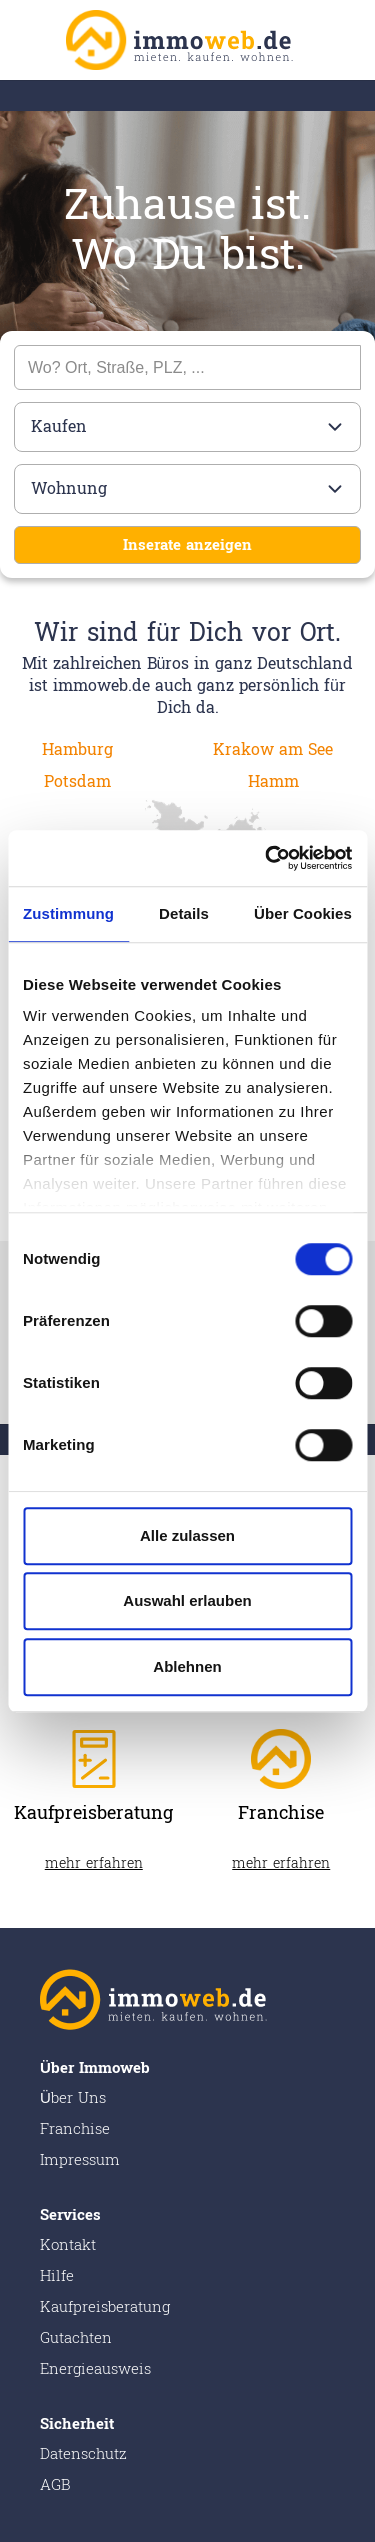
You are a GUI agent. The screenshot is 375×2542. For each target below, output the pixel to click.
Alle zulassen (187, 1535)
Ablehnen (187, 1666)
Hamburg (77, 749)
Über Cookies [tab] (303, 913)
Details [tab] (184, 913)
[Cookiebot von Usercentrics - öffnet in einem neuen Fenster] (267, 858)
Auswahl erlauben (187, 1600)
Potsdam (77, 781)
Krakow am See (273, 749)
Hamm (273, 781)
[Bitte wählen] (187, 427)
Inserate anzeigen (187, 545)
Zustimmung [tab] (68, 913)
